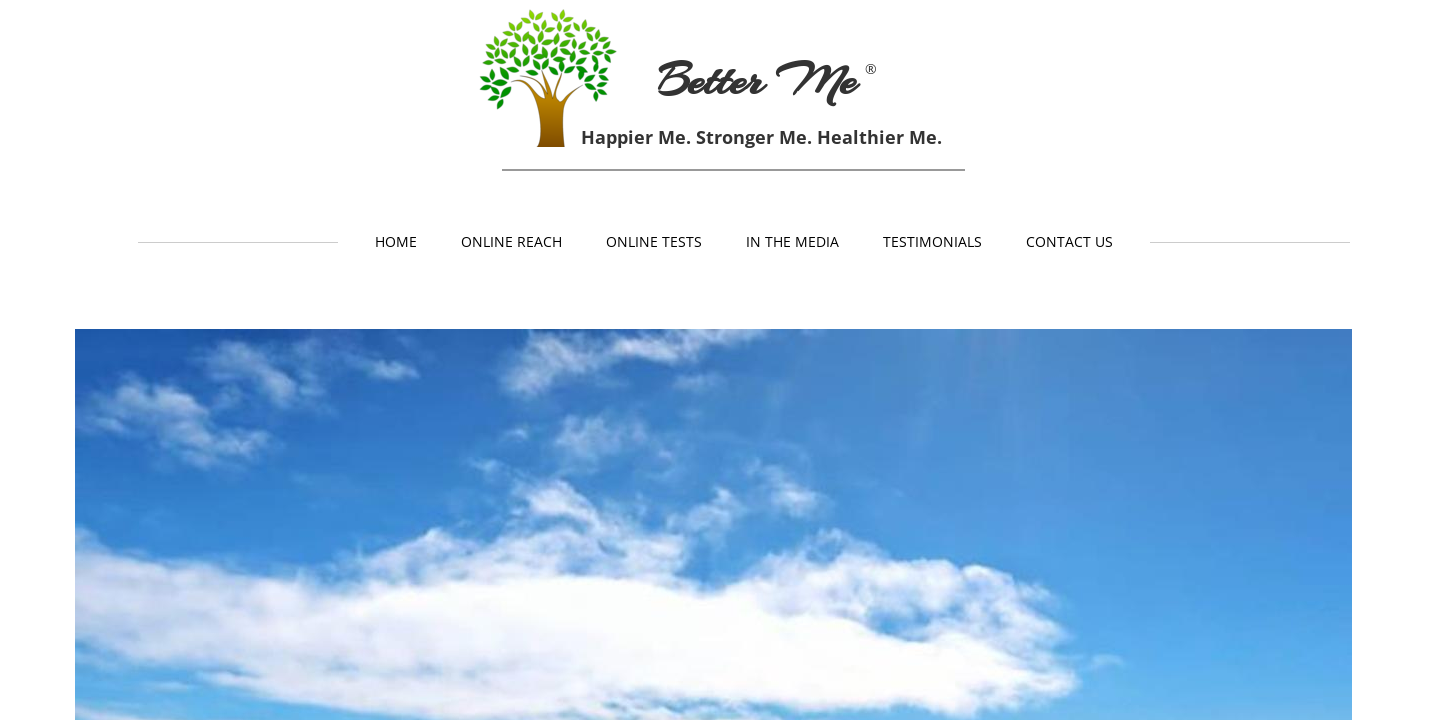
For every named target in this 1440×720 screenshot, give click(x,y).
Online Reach (511, 241)
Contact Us (1069, 241)
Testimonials (932, 241)
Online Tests (654, 241)
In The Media (792, 241)
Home (396, 241)
